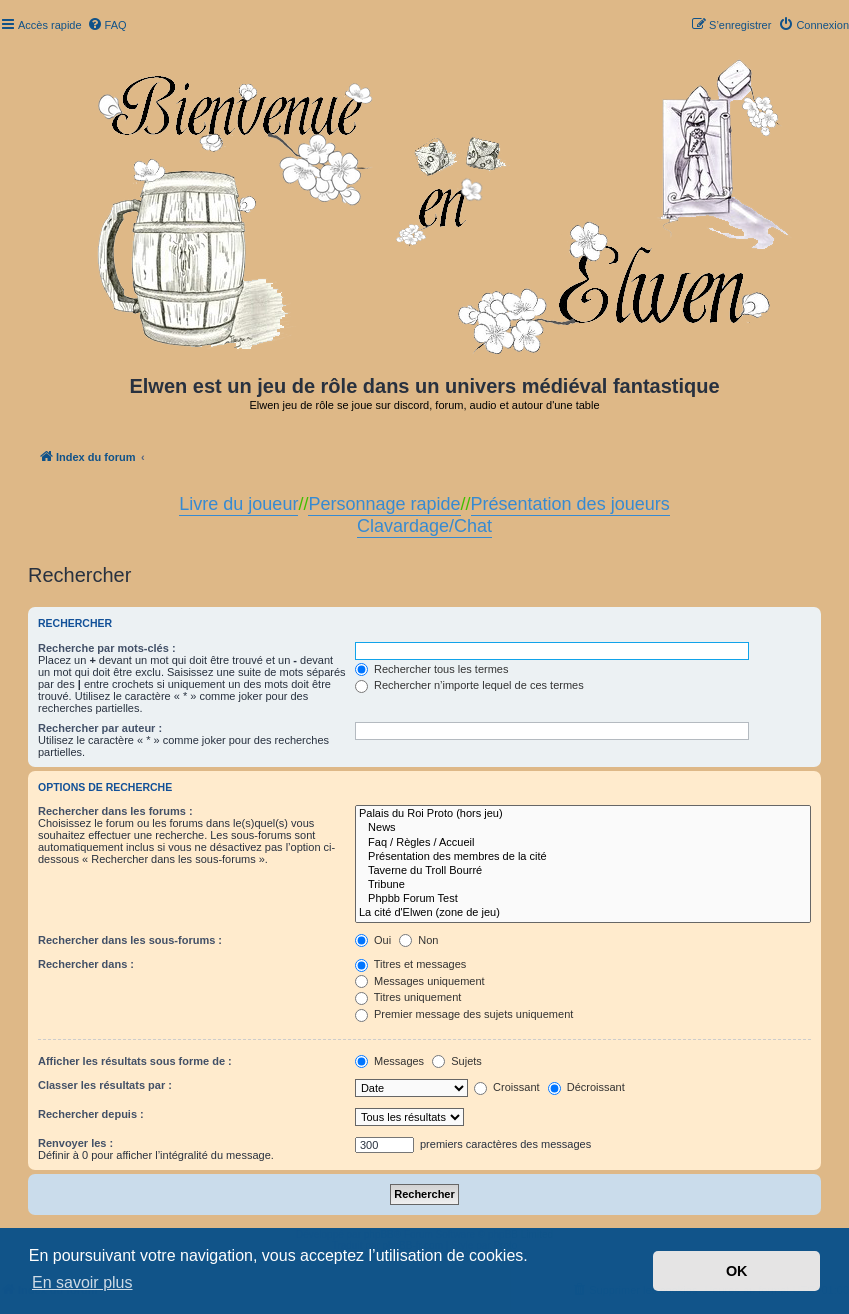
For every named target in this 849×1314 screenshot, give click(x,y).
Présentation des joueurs (570, 504)
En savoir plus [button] (82, 1282)
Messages (389, 1061)
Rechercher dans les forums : (115, 811)
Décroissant (586, 1087)
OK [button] (737, 1271)
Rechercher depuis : (91, 1114)
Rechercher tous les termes (432, 669)
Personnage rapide (384, 504)
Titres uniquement (408, 997)
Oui (373, 940)
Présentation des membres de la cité (583, 857)
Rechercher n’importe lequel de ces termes (469, 685)
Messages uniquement (420, 981)
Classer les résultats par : (105, 1085)
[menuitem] (107, 25)
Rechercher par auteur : (100, 728)
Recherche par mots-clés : (107, 648)
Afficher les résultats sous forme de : (135, 1061)
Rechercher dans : (86, 964)
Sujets (457, 1061)
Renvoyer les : (75, 1143)
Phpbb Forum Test (583, 899)
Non (418, 940)
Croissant (507, 1087)
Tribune (583, 885)
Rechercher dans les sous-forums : (130, 940)
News (583, 828)
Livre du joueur (238, 504)
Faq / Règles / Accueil (583, 843)
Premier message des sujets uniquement (464, 1014)
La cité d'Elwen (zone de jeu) (583, 913)
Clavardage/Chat (424, 526)
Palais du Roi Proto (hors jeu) (583, 814)
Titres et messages (410, 964)
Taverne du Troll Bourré (583, 871)
